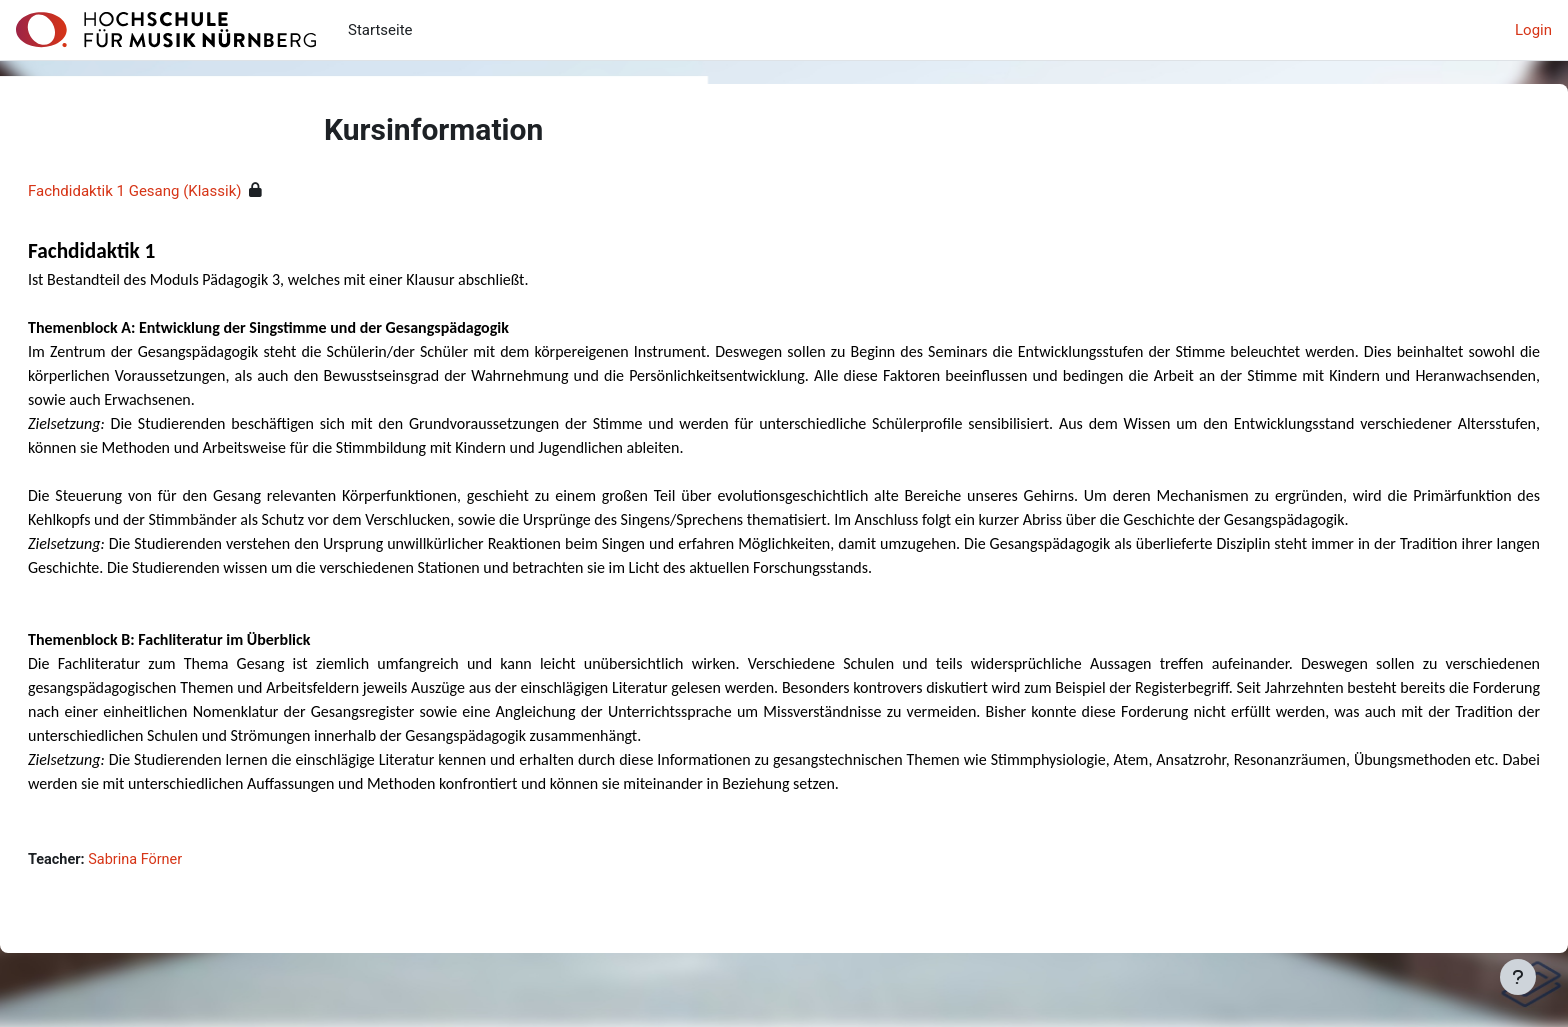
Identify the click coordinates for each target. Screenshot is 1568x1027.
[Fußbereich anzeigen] (1518, 977)
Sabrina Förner (187, 884)
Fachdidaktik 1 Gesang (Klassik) (182, 191)
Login (1533, 30)
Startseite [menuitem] (380, 30)
